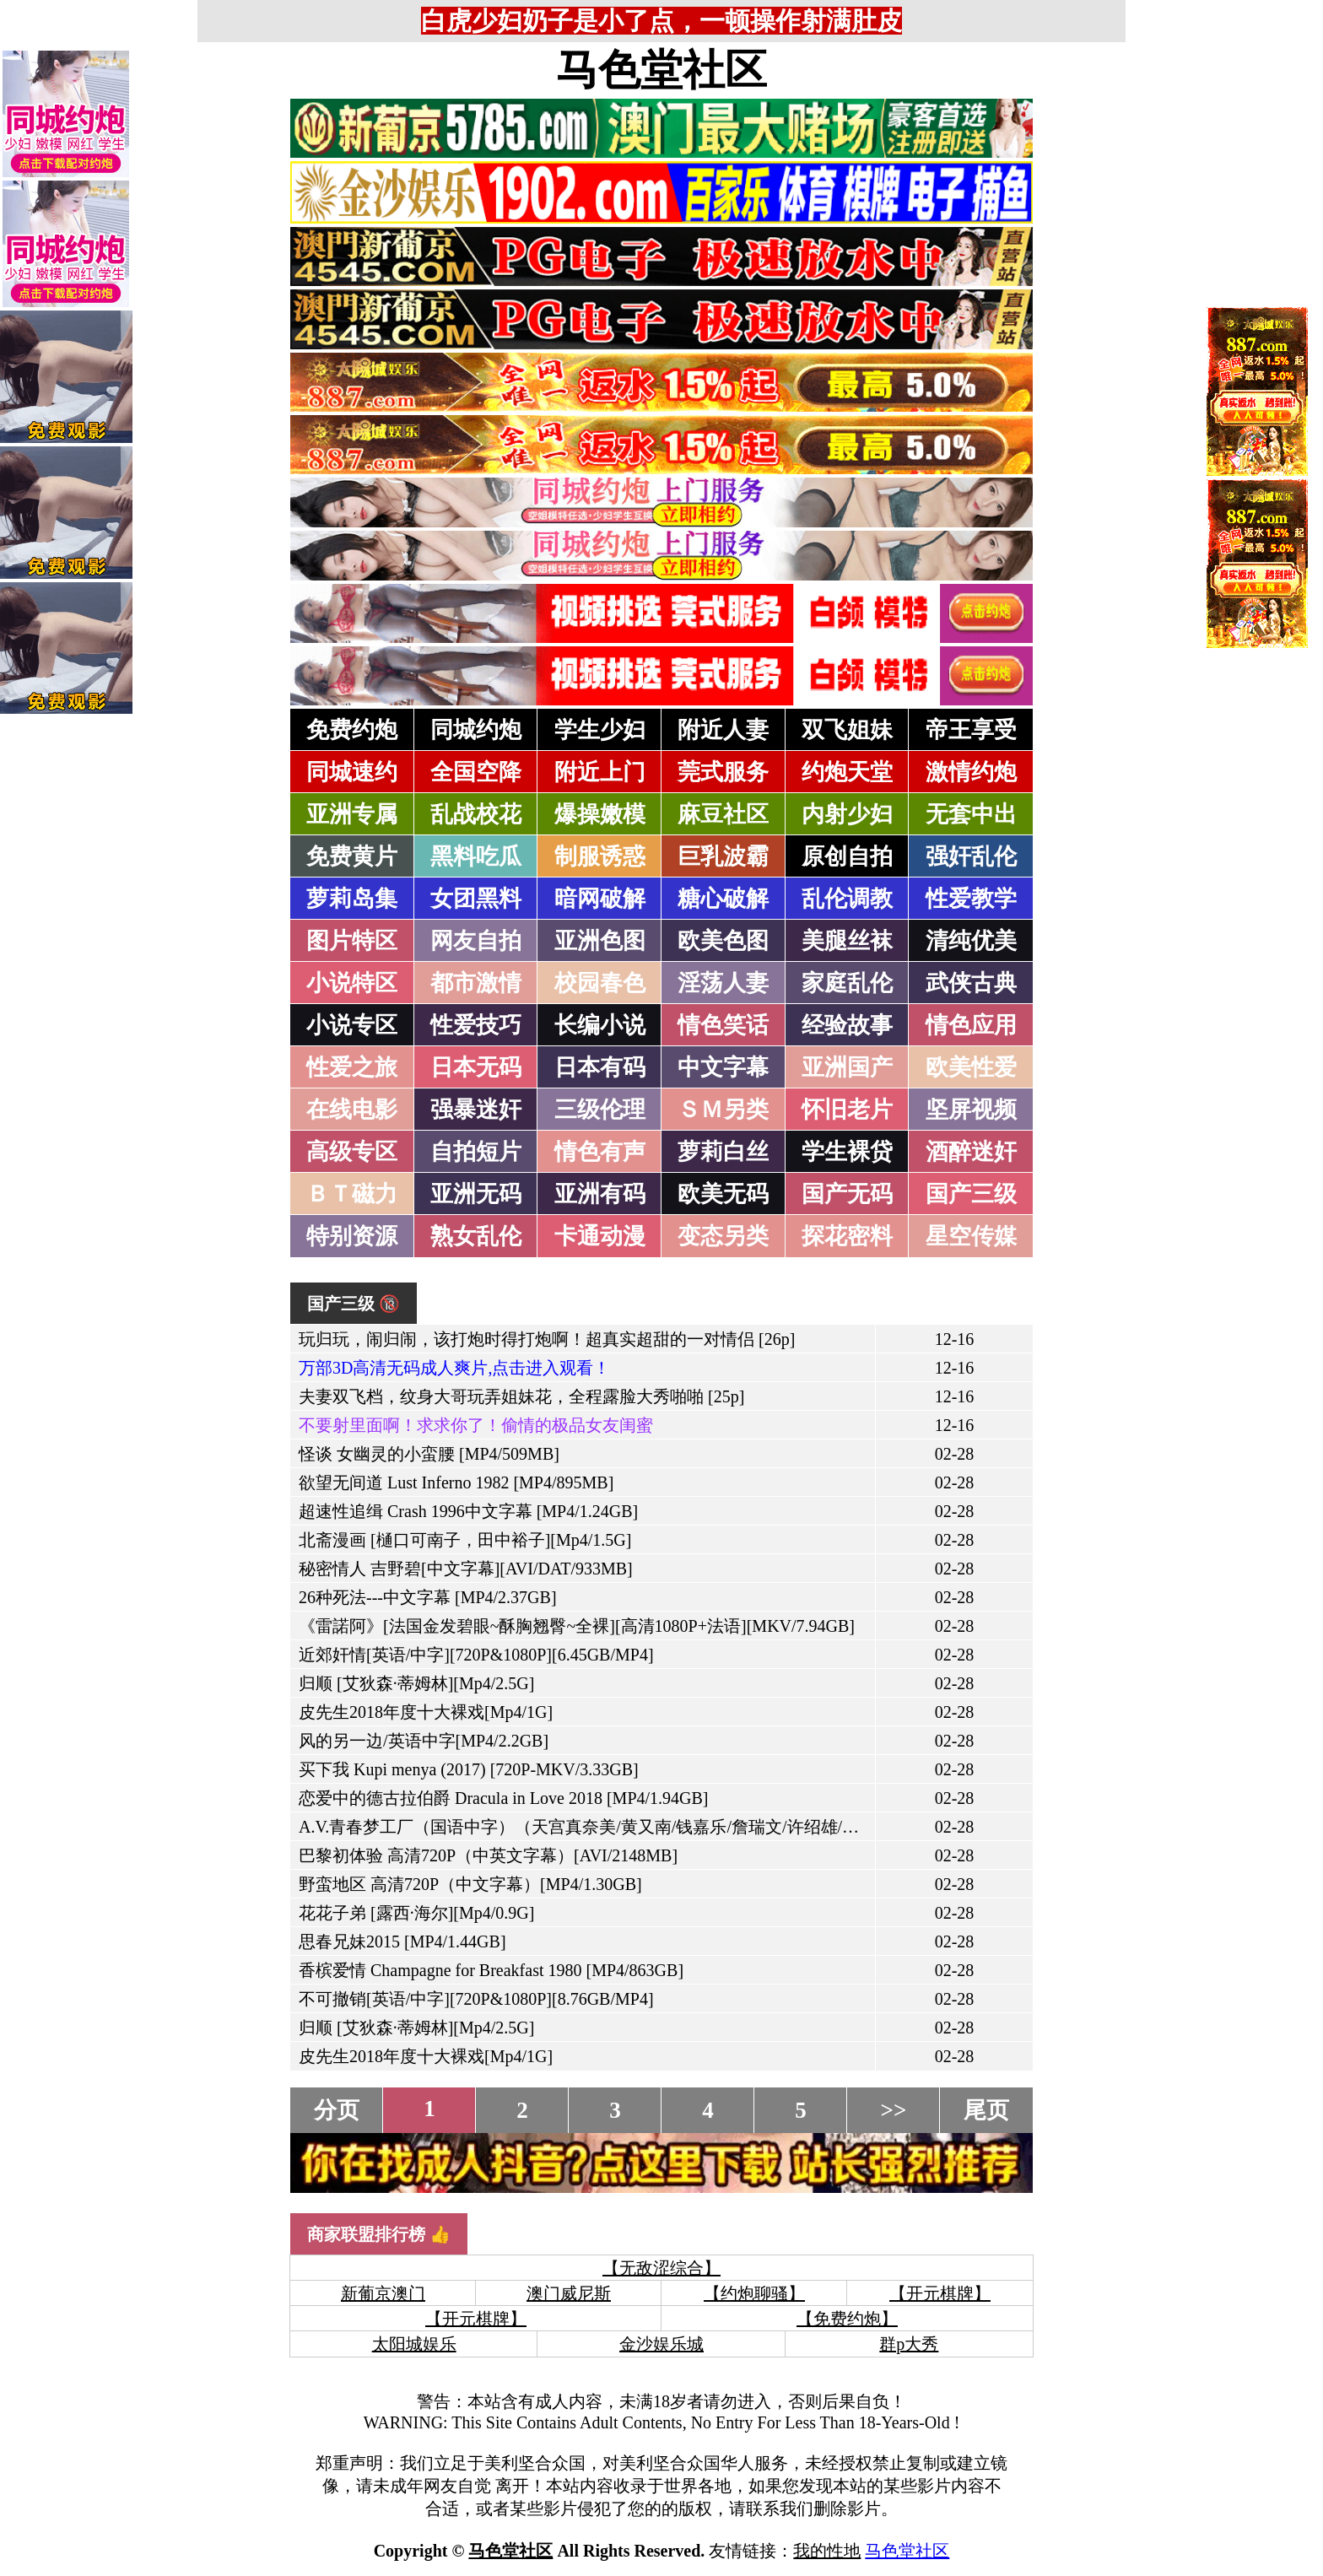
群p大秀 (908, 2344)
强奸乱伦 (971, 856)
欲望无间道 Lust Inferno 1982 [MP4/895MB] (456, 1482)
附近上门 (599, 772)
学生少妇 (599, 730)
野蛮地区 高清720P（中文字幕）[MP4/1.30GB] (470, 1884)
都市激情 (475, 983)
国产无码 (847, 1194)
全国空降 (475, 772)
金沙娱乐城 (661, 2344)
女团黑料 (475, 898)
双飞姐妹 (847, 730)
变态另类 (723, 1236)
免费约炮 (351, 730)
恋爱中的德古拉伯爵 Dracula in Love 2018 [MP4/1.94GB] (504, 1798)
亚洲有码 (599, 1194)
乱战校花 (475, 814)
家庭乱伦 (847, 983)
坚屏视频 (971, 1109)
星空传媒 (971, 1236)
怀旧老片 (847, 1109)
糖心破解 (723, 898)
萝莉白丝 (723, 1151)
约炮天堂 (847, 772)
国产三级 (971, 1194)
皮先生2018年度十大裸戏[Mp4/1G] (426, 1712)
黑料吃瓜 (475, 856)
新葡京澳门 (383, 2293)
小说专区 (351, 1025)
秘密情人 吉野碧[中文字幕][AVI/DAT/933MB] (466, 1568)
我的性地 (827, 2550)
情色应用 (971, 1025)
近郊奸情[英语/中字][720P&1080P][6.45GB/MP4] (476, 1654)
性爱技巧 (475, 1025)
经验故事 (847, 1025)
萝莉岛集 (351, 898)
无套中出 (971, 814)
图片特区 (351, 940)
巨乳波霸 (723, 856)
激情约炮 (971, 772)
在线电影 (351, 1109)
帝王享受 (971, 730)
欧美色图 (723, 940)
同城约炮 (475, 730)
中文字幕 (723, 1067)
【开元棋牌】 (940, 2293)
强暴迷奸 (475, 1109)
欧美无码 (723, 1194)
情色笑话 (723, 1025)
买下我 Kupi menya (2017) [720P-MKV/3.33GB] (469, 1769)
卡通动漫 (599, 1236)
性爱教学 (971, 898)
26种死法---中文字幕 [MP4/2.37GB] (428, 1597)
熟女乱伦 (475, 1236)
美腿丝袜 (847, 940)
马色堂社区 (661, 70)
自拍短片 (475, 1151)
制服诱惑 (599, 856)
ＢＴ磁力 (351, 1194)
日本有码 (599, 1067)
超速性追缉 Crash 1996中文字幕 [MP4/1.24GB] (468, 1511)
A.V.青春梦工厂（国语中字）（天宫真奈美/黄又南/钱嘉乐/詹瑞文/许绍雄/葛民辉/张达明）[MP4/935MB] (682, 1826)
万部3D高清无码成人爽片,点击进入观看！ (454, 1367)
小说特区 (351, 983)
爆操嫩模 (599, 814)
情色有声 (599, 1151)
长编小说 (599, 1025)
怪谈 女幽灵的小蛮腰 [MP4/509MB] (429, 1454)
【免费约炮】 (847, 2318)
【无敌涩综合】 (661, 2268)
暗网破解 (599, 898)
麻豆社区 (723, 814)
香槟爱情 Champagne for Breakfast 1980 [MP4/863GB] (491, 1970)
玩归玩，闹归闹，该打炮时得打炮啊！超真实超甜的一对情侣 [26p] (547, 1339)
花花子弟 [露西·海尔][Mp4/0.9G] (416, 1913)
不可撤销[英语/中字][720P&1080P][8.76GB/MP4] (476, 1999)
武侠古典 (971, 983)
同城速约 (351, 772)
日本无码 (475, 1067)
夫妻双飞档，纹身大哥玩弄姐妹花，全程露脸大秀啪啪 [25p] (521, 1396)
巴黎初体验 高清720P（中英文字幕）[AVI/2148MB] (488, 1855)
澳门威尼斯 (568, 2293)
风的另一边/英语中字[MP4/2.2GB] (423, 1740)
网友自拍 (475, 940)
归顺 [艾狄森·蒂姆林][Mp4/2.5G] (416, 1683)
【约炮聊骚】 (754, 2293)
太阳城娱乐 (414, 2344)
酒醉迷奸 (971, 1151)
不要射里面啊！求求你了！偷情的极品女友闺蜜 (476, 1425)
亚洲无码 (475, 1194)
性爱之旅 (351, 1067)
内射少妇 (847, 814)
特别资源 (351, 1236)
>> (894, 2110)
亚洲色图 (599, 940)
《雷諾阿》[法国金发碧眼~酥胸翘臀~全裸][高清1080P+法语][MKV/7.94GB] (577, 1626)
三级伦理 (599, 1109)
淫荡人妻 (723, 983)
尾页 (986, 2110)
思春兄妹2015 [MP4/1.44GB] (402, 1941)
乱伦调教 (847, 898)
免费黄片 (351, 856)
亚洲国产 (847, 1067)
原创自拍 (847, 856)
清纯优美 (971, 940)
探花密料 (847, 1236)
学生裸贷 (847, 1151)
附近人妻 (723, 730)
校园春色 (599, 983)
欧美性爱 (971, 1067)
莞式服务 (723, 772)
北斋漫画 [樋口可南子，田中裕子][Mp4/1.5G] (465, 1540)
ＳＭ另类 (723, 1109)
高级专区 (351, 1151)
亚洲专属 (351, 814)
